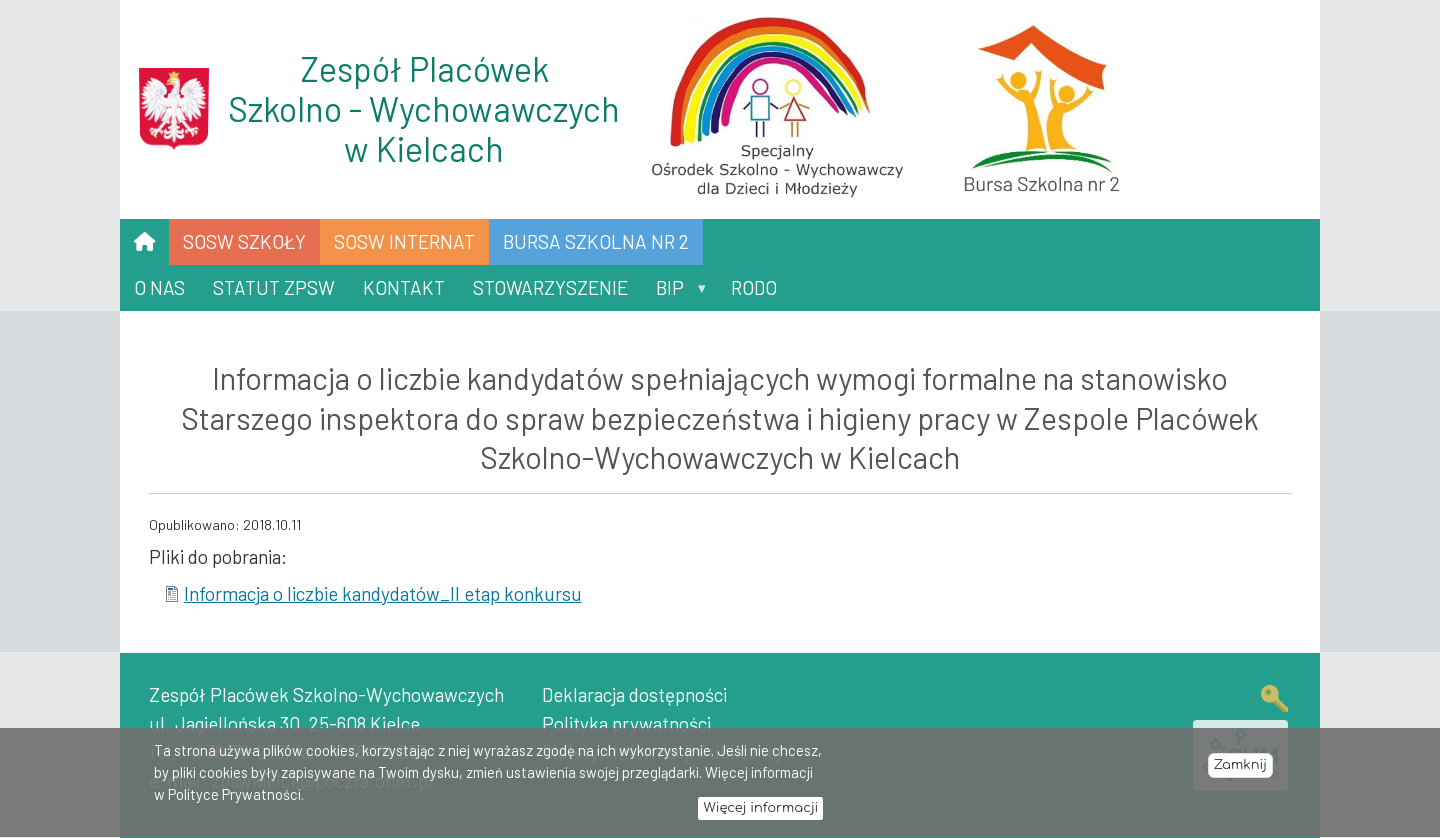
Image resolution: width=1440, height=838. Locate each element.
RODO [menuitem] (754, 287)
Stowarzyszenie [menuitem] (550, 287)
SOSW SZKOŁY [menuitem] (244, 241)
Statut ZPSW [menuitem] (274, 287)
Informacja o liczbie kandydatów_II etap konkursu (383, 593)
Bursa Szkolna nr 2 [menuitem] (596, 241)
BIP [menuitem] (674, 293)
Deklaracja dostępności (634, 694)
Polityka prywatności (626, 723)
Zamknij (1240, 771)
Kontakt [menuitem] (404, 287)
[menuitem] (144, 242)
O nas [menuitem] (159, 287)
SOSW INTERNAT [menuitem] (404, 241)
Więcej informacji (760, 813)
